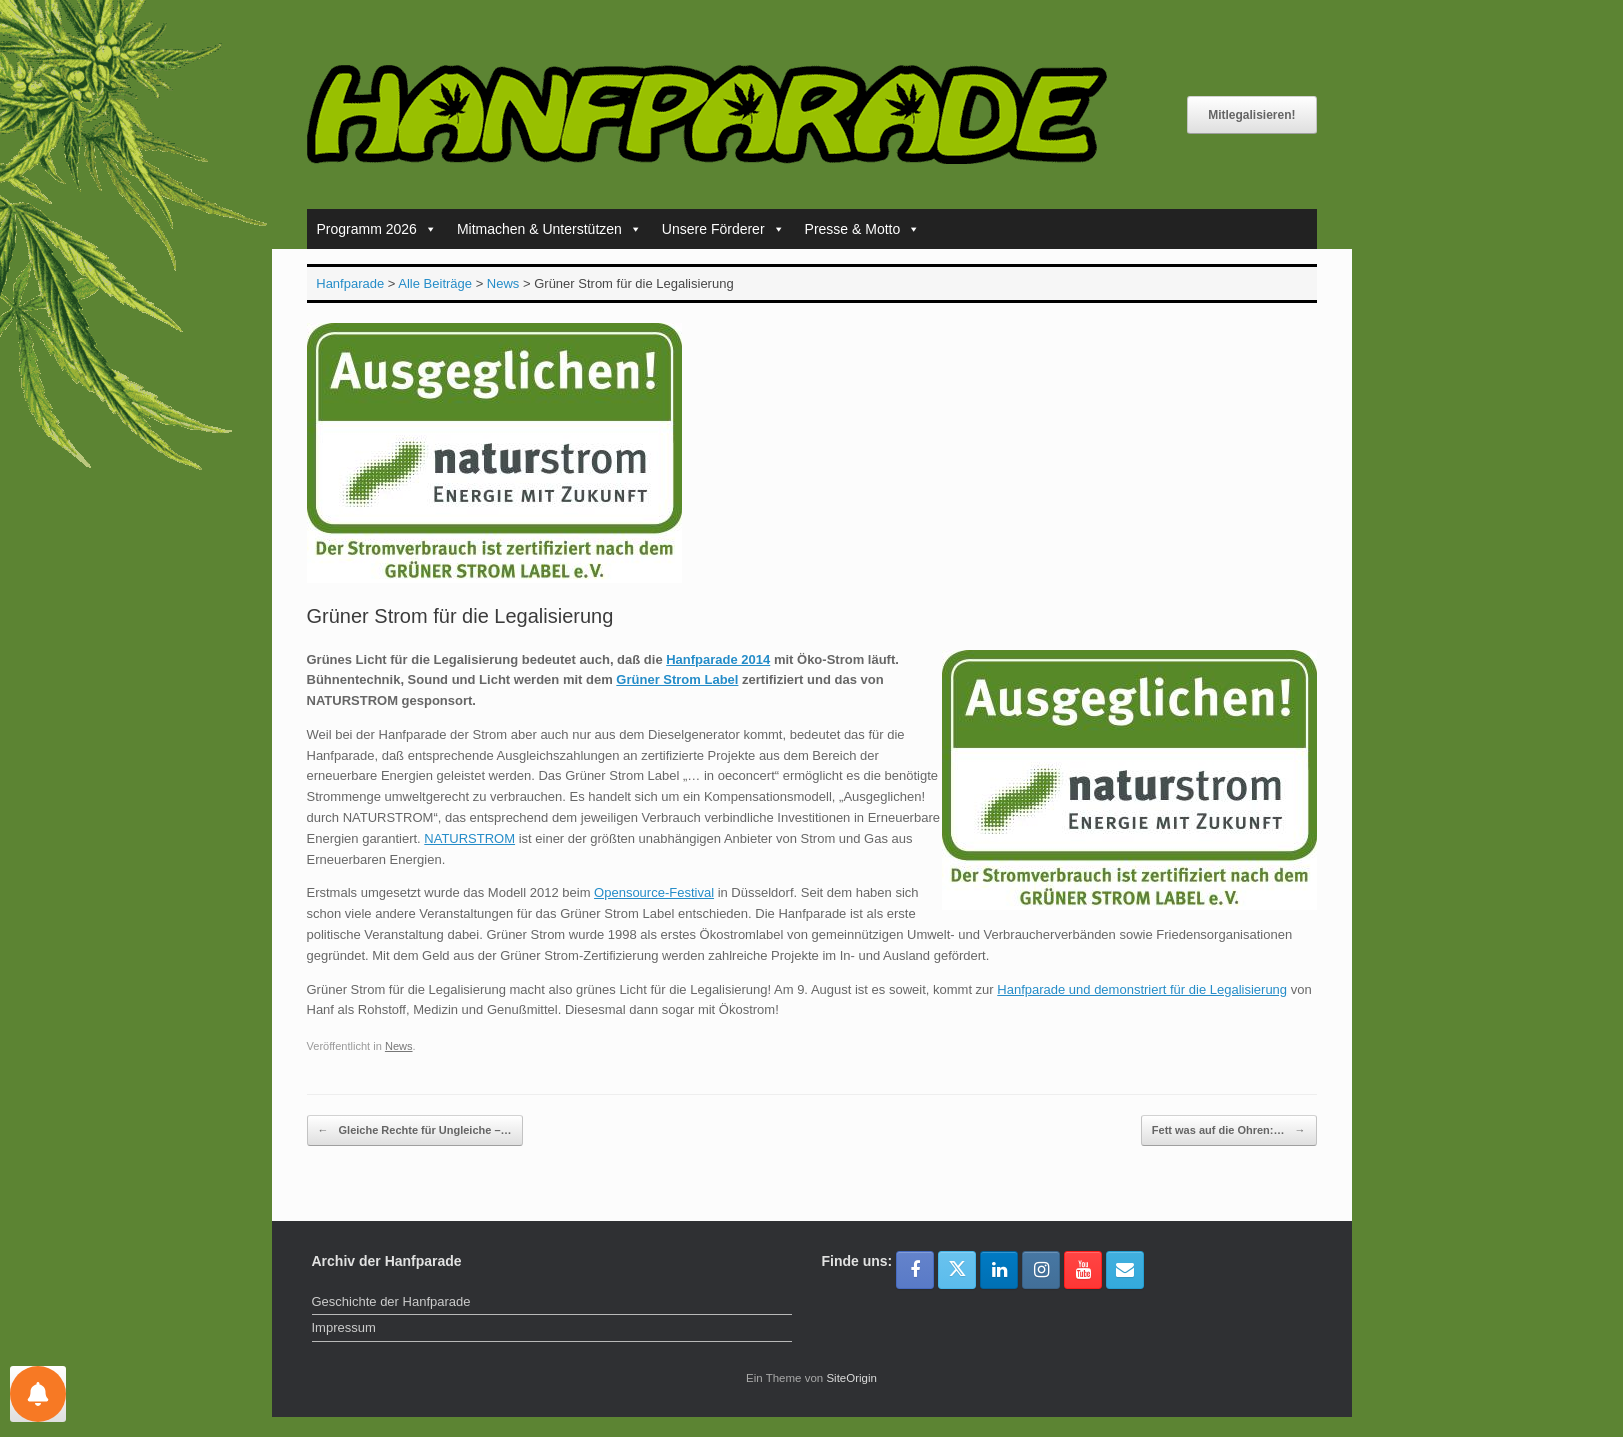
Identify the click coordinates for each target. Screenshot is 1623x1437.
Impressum (344, 1327)
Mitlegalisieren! (1251, 115)
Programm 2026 (377, 229)
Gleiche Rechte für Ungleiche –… (415, 1130)
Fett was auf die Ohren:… (1229, 1130)
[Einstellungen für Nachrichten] (38, 1394)
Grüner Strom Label (677, 679)
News (399, 1046)
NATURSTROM (469, 838)
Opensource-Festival (654, 892)
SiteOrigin (851, 1378)
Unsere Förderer (723, 229)
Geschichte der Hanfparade (391, 1301)
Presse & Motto (863, 229)
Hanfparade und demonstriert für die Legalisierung (1142, 989)
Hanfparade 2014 (718, 659)
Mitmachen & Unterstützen (549, 229)
